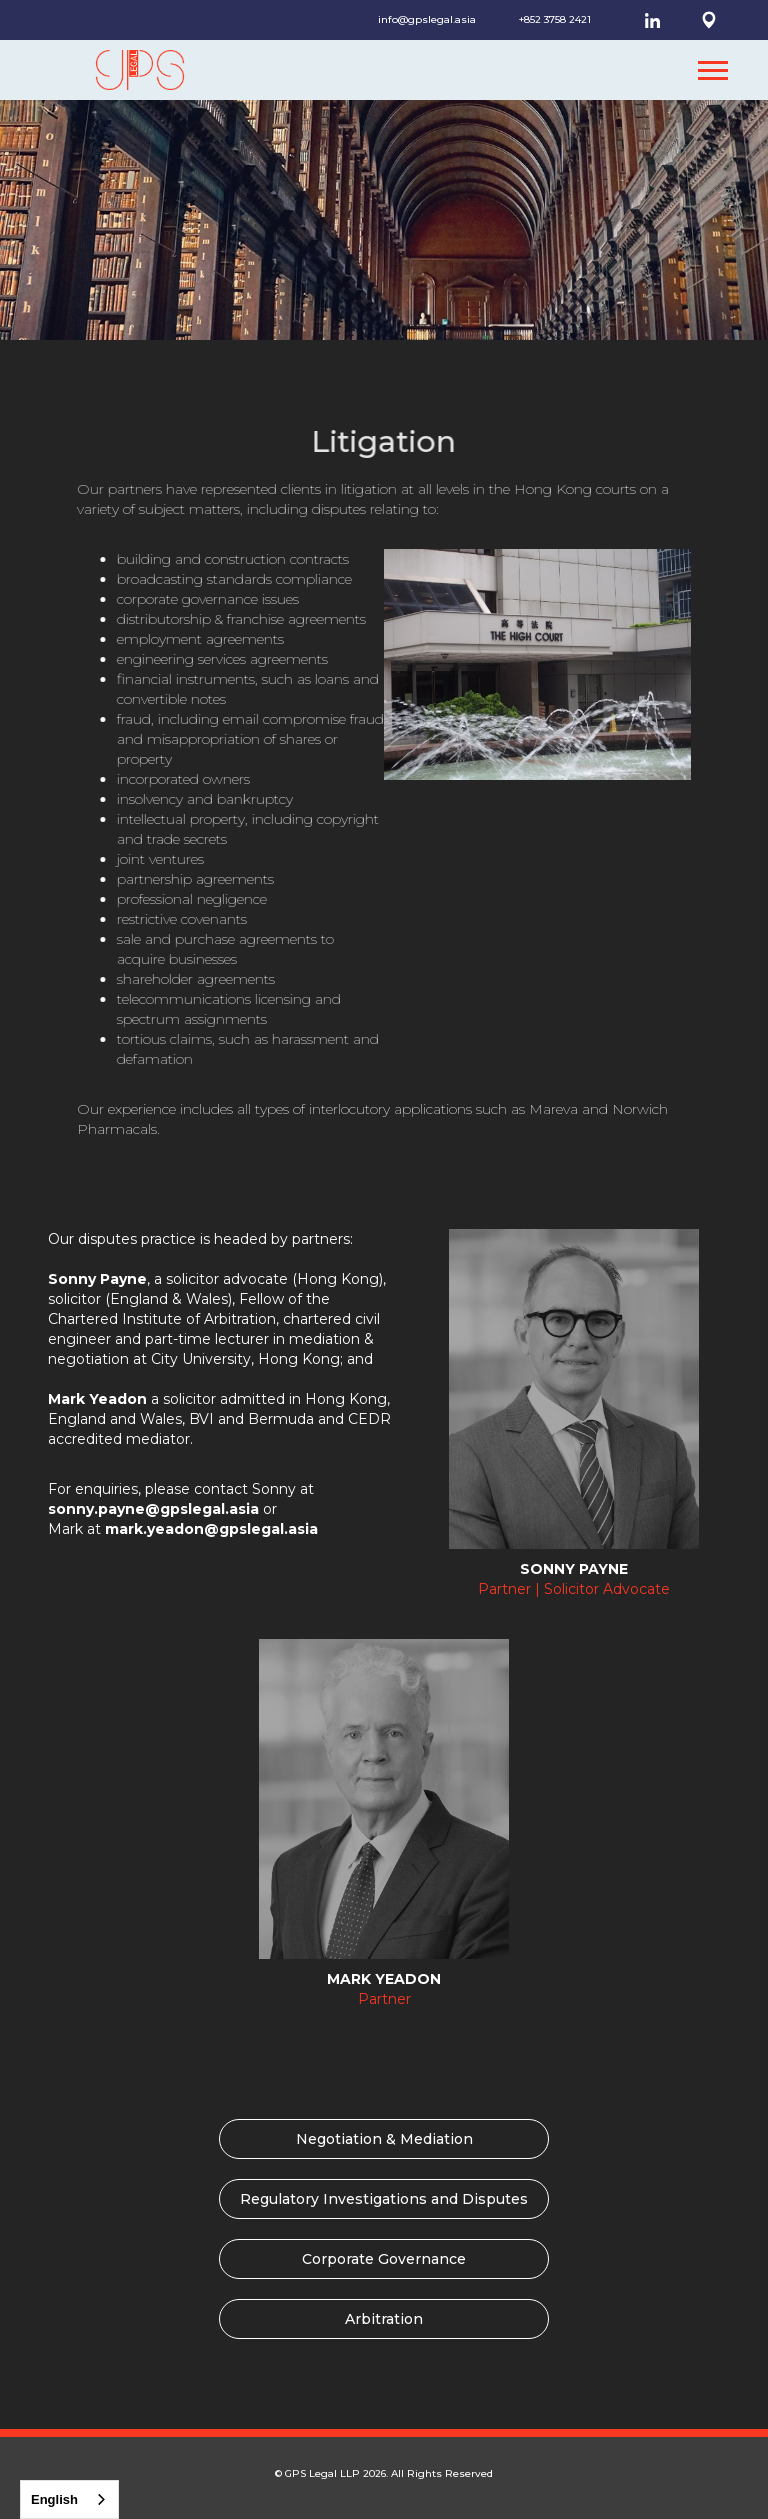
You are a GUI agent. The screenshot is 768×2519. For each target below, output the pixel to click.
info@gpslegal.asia (427, 19)
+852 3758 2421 (555, 19)
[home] (125, 70)
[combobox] (69, 2499)
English (54, 2499)
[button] (713, 70)
